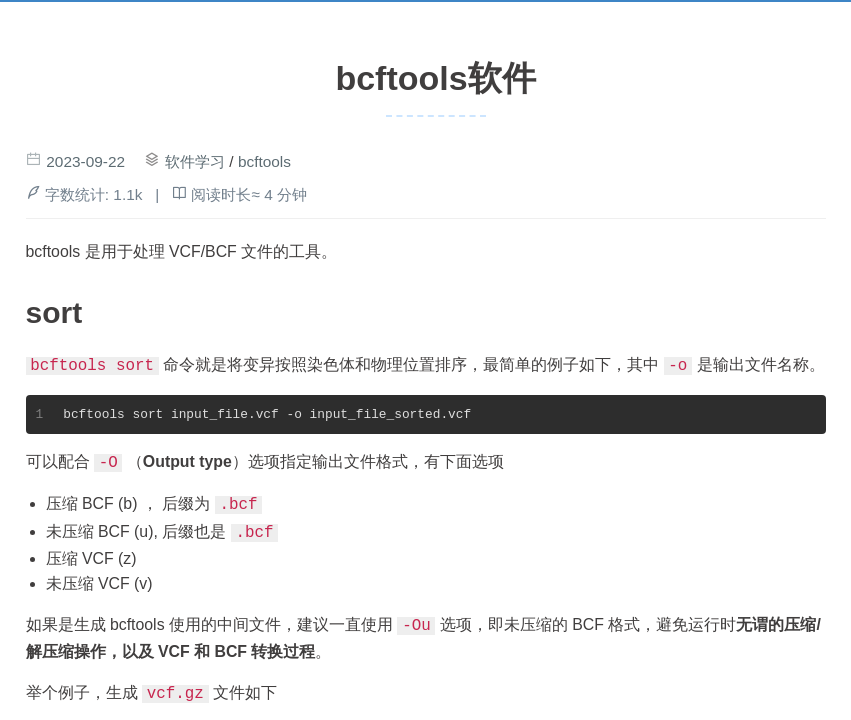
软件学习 (195, 161)
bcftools (264, 161)
